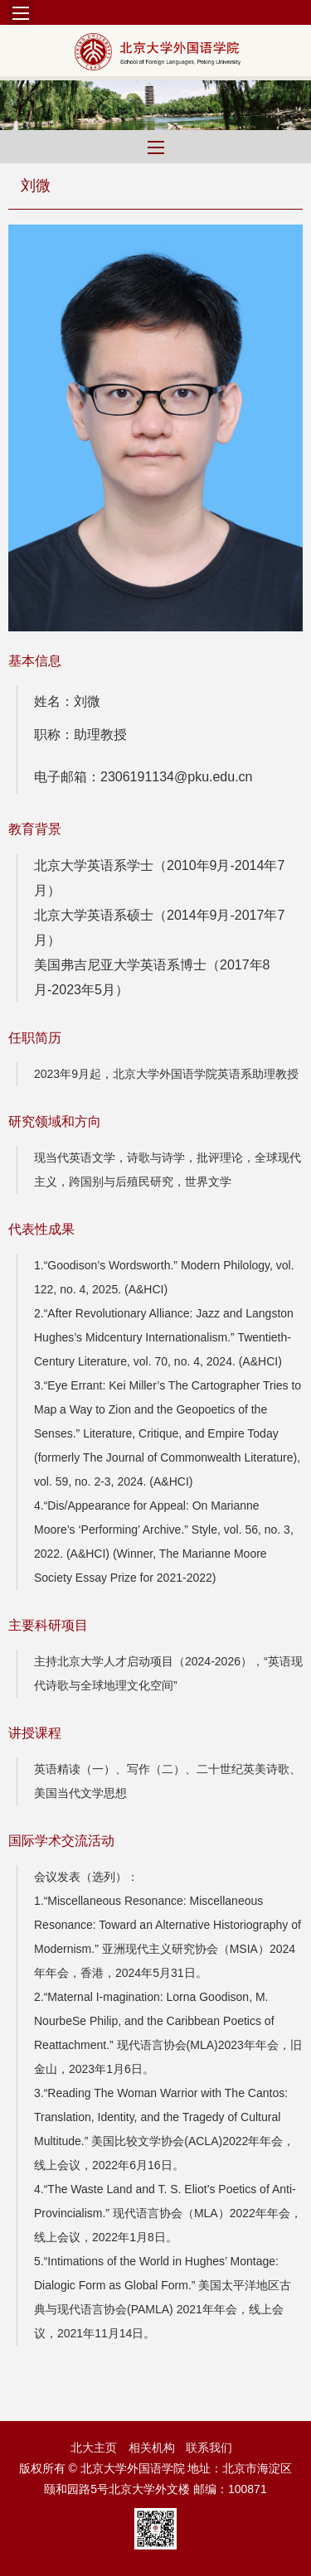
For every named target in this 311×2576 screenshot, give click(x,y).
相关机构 (152, 2447)
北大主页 (93, 2447)
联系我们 (209, 2447)
